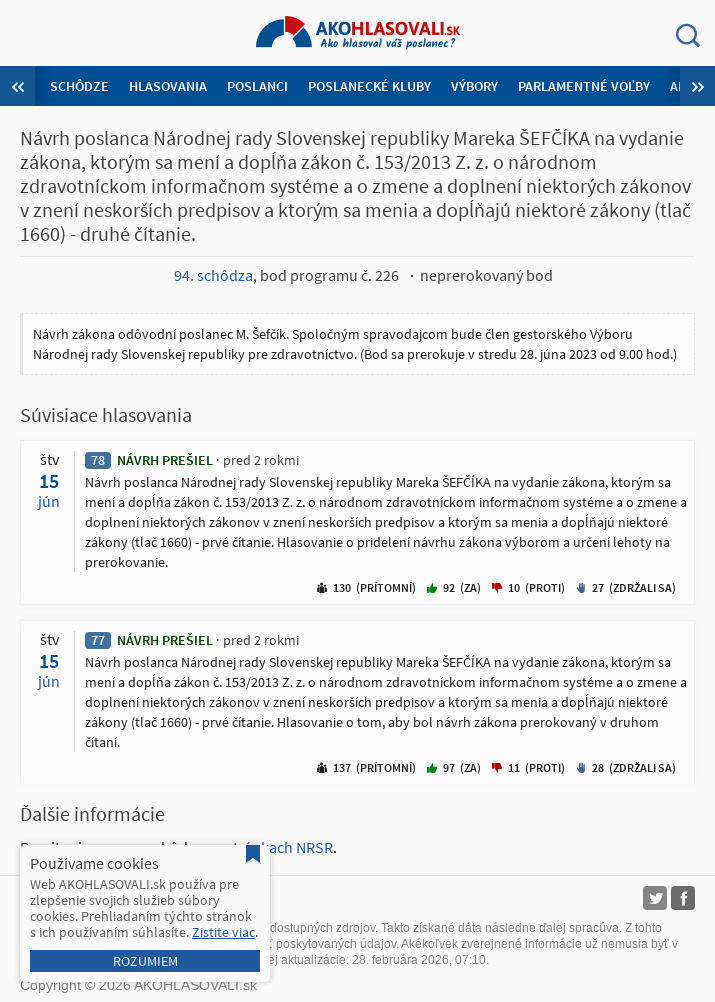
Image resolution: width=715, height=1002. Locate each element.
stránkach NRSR (279, 847)
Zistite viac (223, 932)
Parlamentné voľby (584, 86)
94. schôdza (213, 275)
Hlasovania (168, 86)
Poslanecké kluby (369, 86)
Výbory (474, 86)
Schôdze (79, 86)
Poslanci (257, 86)
